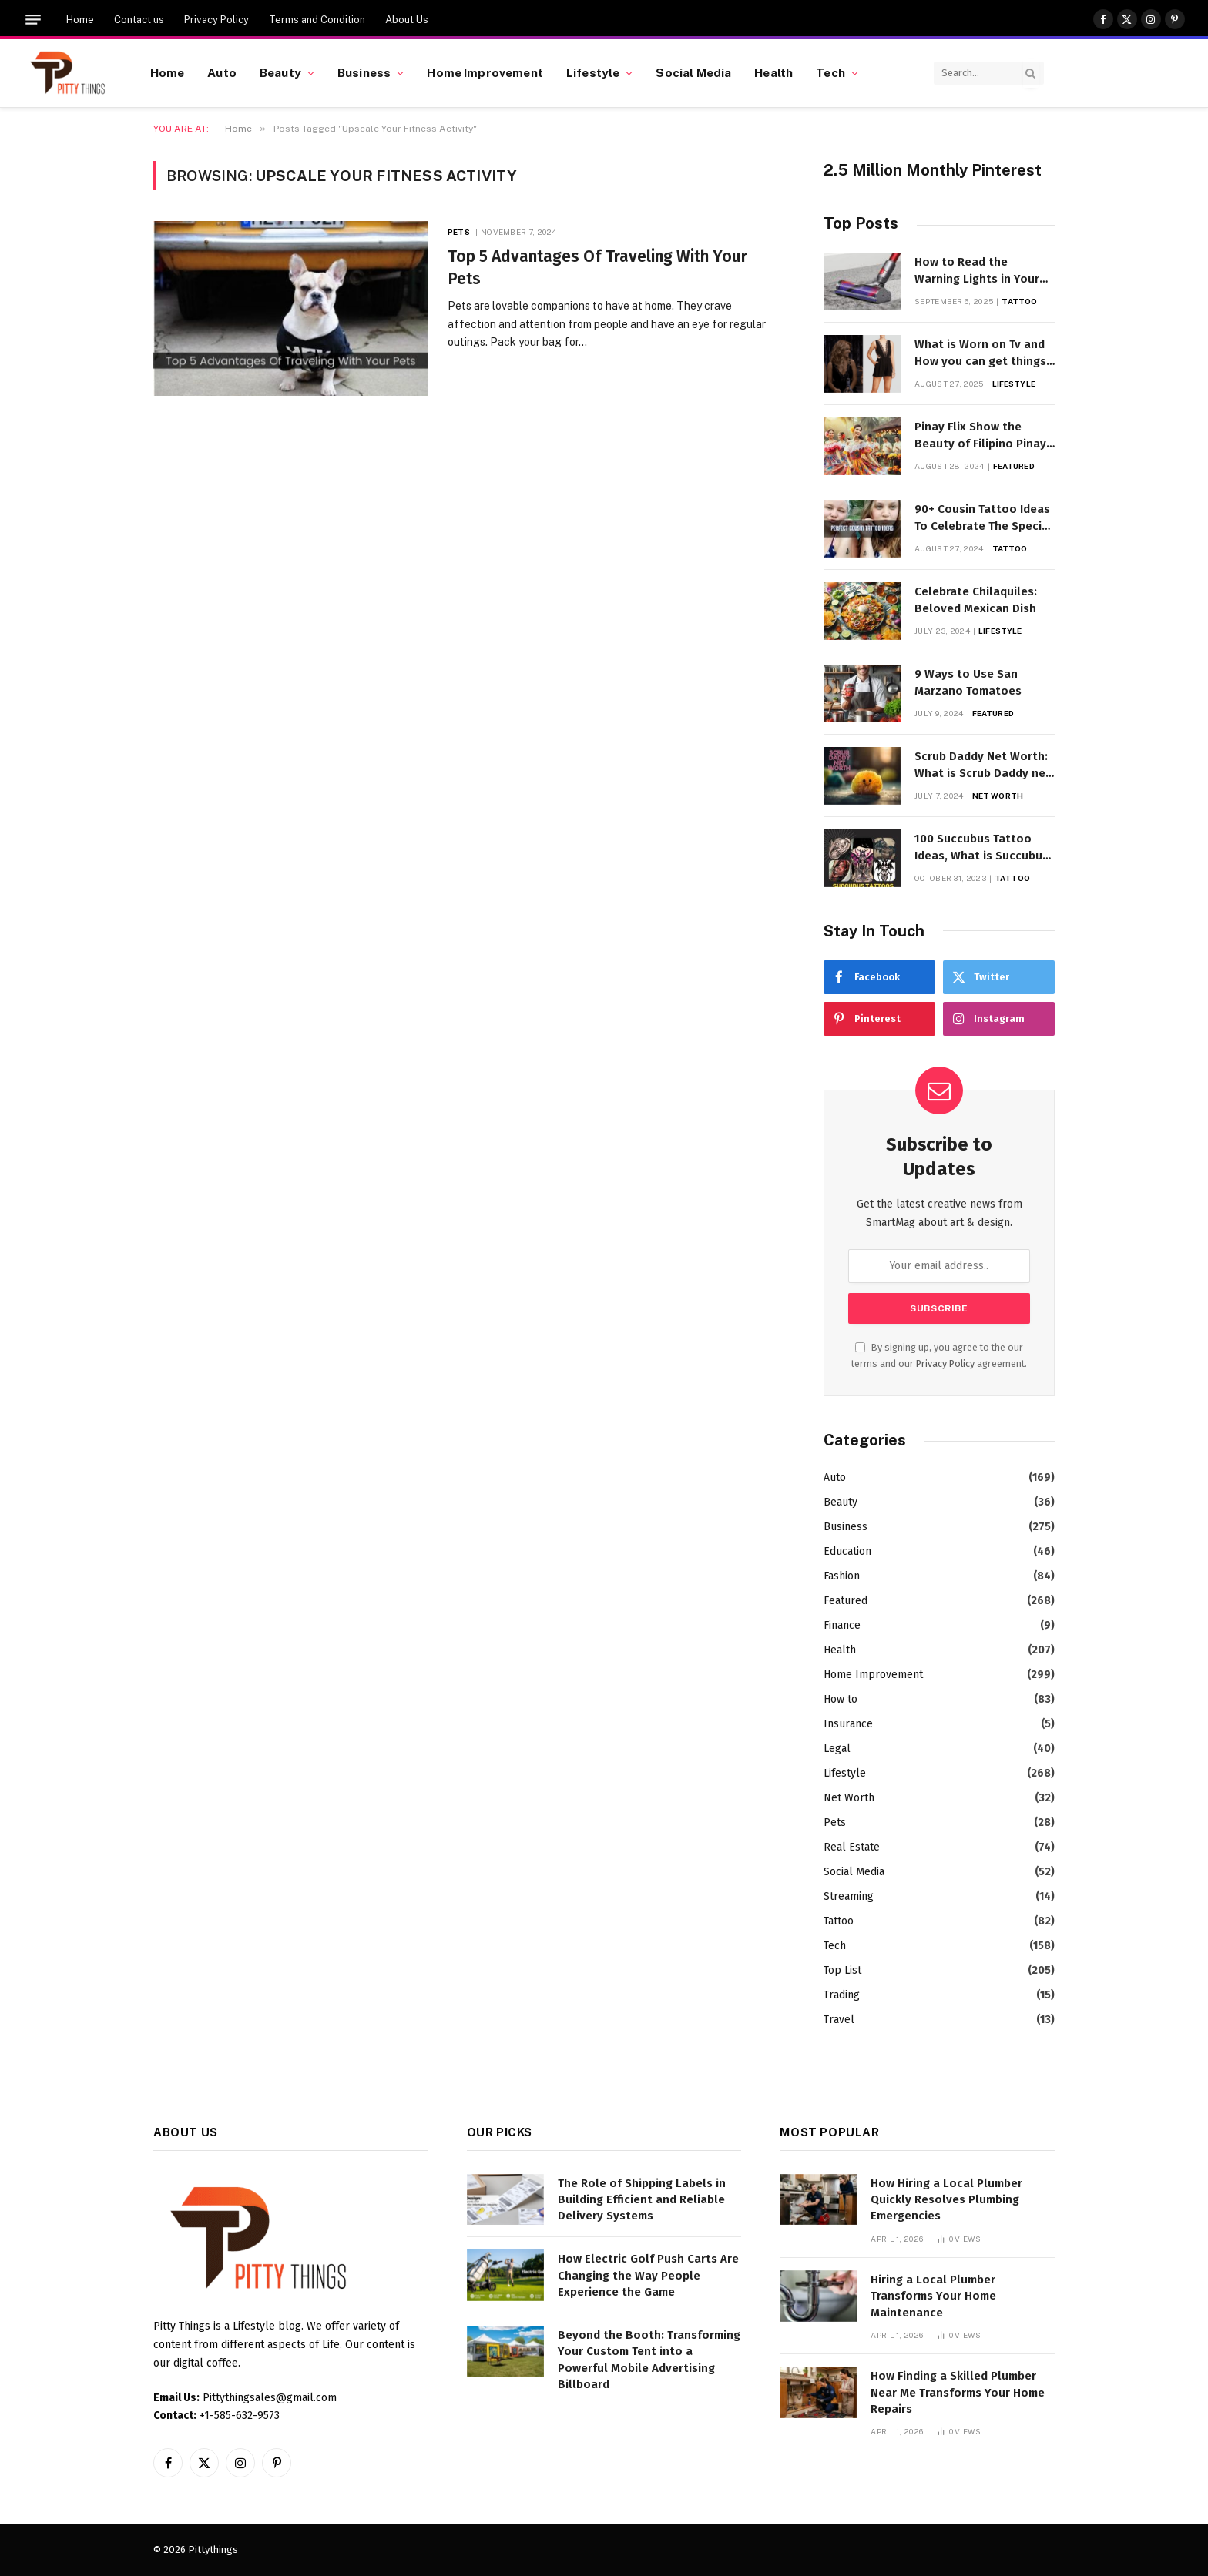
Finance (842, 1625)
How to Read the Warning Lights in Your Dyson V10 (976, 271)
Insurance (848, 1723)
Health (773, 72)
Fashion (842, 1576)
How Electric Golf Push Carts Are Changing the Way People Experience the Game (648, 2275)
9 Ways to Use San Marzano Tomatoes (968, 682)
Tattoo (1019, 301)
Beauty (280, 72)
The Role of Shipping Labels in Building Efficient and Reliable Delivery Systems (642, 2199)
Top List (842, 1970)
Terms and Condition (317, 19)
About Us (406, 19)
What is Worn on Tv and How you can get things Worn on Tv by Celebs (980, 353)
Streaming (849, 1896)
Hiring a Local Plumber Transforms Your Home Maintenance (933, 2296)
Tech (830, 72)
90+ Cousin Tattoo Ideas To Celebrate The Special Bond (983, 518)
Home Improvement (484, 72)
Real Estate (852, 1847)
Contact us (139, 19)
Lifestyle (592, 72)
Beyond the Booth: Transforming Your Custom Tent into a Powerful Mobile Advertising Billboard (649, 2359)
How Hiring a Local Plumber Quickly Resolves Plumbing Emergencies (946, 2199)
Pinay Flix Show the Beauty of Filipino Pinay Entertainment (980, 436)
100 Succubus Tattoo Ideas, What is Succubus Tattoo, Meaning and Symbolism (981, 848)
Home (80, 19)
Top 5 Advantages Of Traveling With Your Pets (597, 267)
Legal (837, 1748)
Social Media (693, 72)
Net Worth (997, 795)
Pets (458, 231)
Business (364, 72)
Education (847, 1551)
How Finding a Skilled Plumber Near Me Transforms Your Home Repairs (958, 2392)
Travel (839, 2019)
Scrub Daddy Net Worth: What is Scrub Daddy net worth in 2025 (982, 765)
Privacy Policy (216, 19)
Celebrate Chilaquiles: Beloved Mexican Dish (975, 600)
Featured (1014, 466)
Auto (222, 72)
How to (840, 1699)
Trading (842, 1995)
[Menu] (33, 19)
